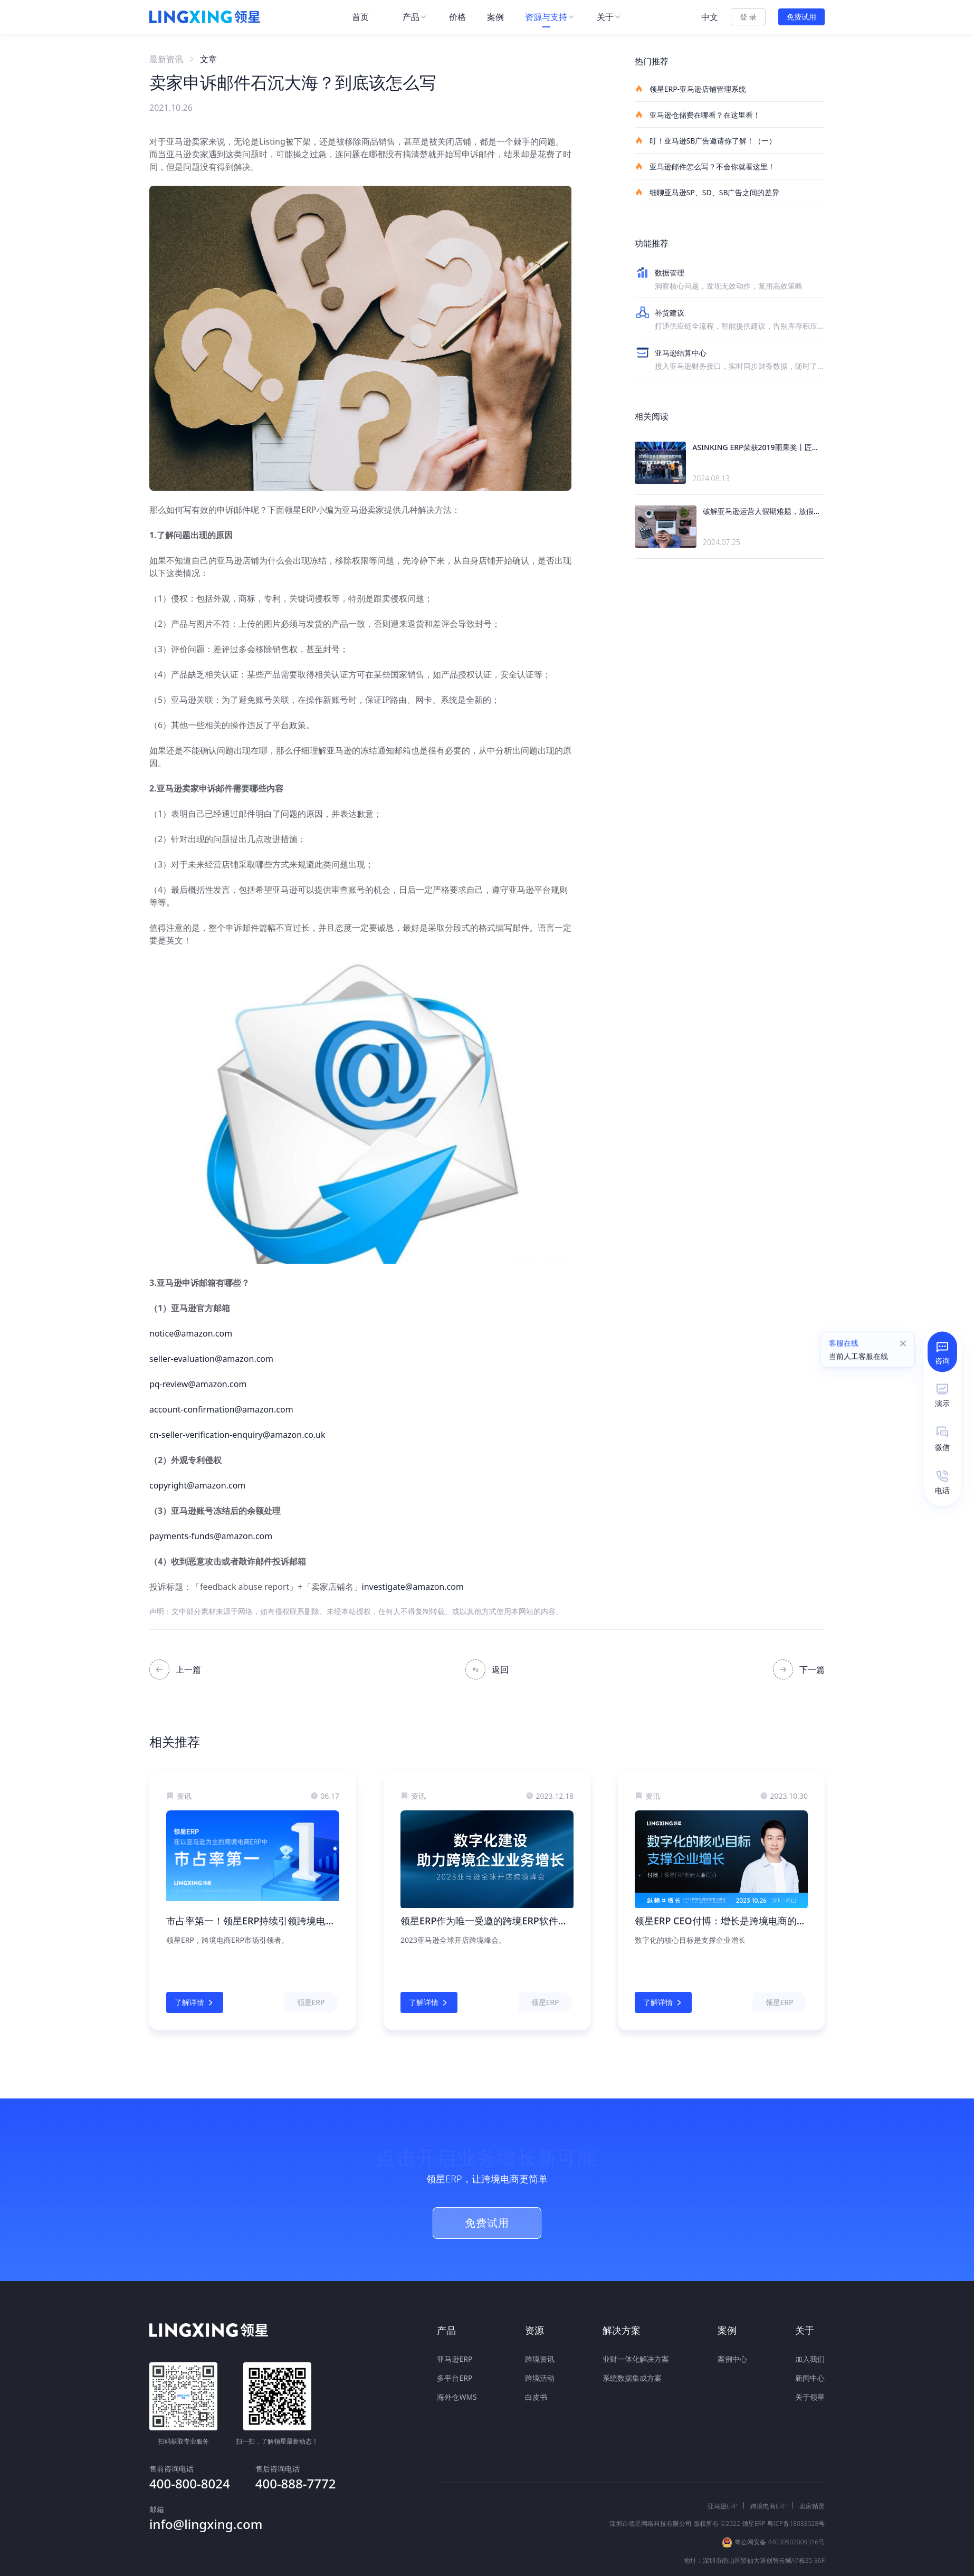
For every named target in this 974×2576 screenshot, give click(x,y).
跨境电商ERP (768, 2468)
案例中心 (732, 2359)
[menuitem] (367, 17)
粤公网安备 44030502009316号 (779, 2504)
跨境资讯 (540, 2359)
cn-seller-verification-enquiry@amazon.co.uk (237, 1434)
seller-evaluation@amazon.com (211, 1359)
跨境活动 (540, 2378)
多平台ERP (454, 2378)
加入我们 (810, 2359)
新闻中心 (810, 2378)
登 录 (748, 17)
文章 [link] (208, 59)
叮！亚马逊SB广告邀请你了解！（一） (705, 140)
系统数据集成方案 (632, 2378)
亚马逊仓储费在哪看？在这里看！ (697, 114)
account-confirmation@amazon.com (221, 1409)
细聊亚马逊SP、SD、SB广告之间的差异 (707, 192)
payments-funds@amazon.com (210, 1536)
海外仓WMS (456, 2397)
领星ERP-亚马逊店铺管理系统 (690, 88)
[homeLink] (204, 16)
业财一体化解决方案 (636, 2359)
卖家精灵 (812, 2468)
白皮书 (536, 2397)
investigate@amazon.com (413, 1586)
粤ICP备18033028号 (796, 2486)
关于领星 (810, 2397)
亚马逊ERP (454, 2359)
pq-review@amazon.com (197, 1384)
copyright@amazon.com (197, 1485)
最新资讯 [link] (166, 59)
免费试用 (801, 17)
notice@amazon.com (190, 1333)
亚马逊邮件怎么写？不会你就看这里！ (705, 166)
